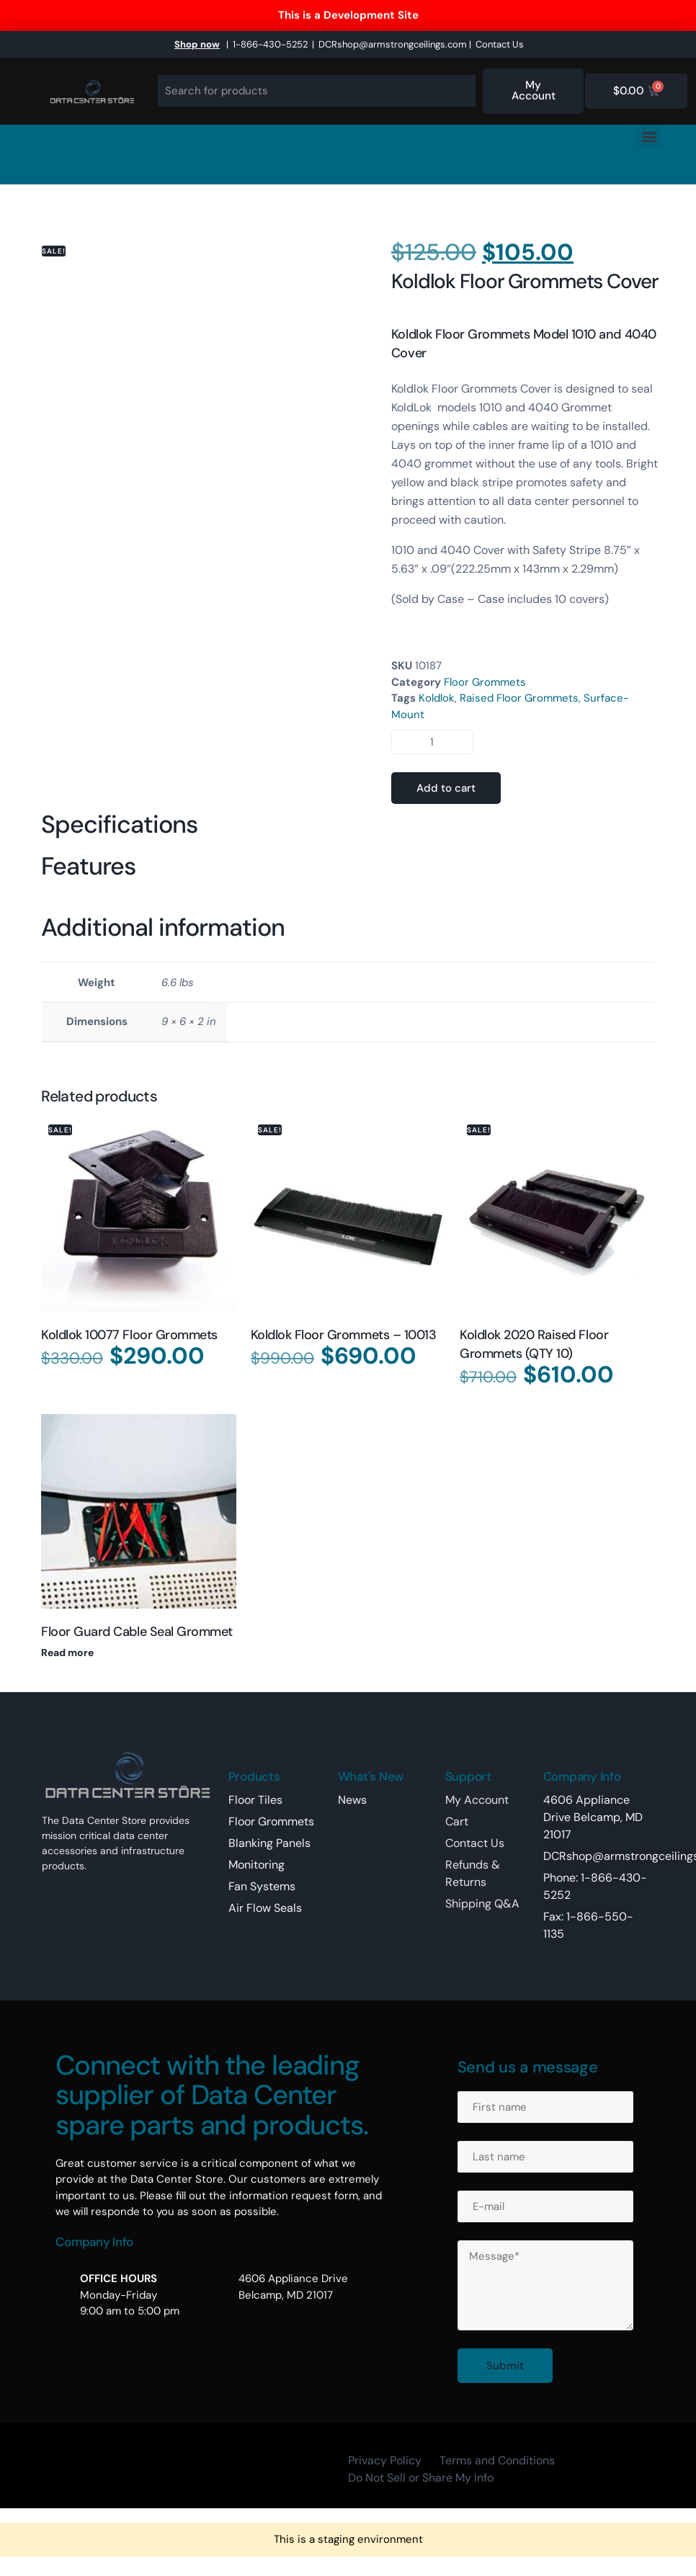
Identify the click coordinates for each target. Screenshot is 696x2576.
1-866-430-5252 (270, 44)
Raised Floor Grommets (519, 698)
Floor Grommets (485, 682)
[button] (649, 137)
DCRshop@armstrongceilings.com (392, 44)
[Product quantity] (432, 742)
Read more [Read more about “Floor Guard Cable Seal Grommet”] (67, 1652)
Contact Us (500, 44)
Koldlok (437, 698)
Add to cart (446, 788)
